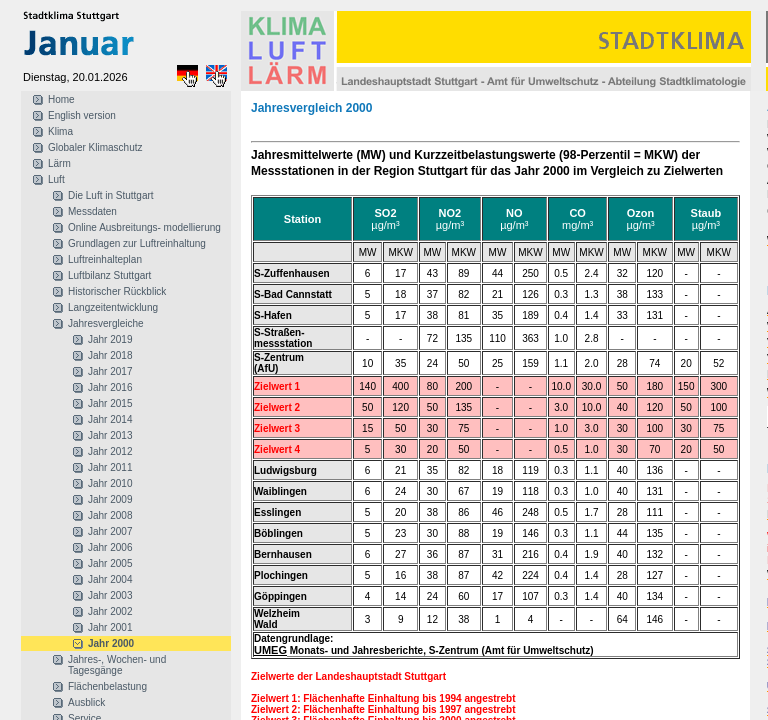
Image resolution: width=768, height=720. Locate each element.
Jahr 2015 (110, 403)
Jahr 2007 (110, 531)
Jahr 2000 (111, 643)
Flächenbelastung (107, 686)
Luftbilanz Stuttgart (109, 275)
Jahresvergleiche (106, 323)
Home (61, 99)
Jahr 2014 (110, 419)
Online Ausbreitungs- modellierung (144, 227)
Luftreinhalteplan (105, 259)
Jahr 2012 (110, 451)
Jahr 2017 (110, 371)
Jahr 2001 (110, 627)
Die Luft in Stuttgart (111, 195)
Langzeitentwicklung (113, 307)
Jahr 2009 (110, 499)
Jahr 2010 (110, 483)
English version (82, 115)
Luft (56, 179)
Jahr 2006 (110, 547)
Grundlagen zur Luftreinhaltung (137, 243)
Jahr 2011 (110, 467)
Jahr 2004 (110, 579)
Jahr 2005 (110, 563)
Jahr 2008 (110, 515)
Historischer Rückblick (117, 291)
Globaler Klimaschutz (95, 147)
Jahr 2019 (110, 339)
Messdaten (92, 211)
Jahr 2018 (110, 355)
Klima (60, 131)
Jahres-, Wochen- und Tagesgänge (117, 665)
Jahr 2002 (110, 611)
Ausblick (86, 702)
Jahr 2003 (110, 595)
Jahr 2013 (110, 435)
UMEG (270, 650)
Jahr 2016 (110, 387)
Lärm (59, 163)
